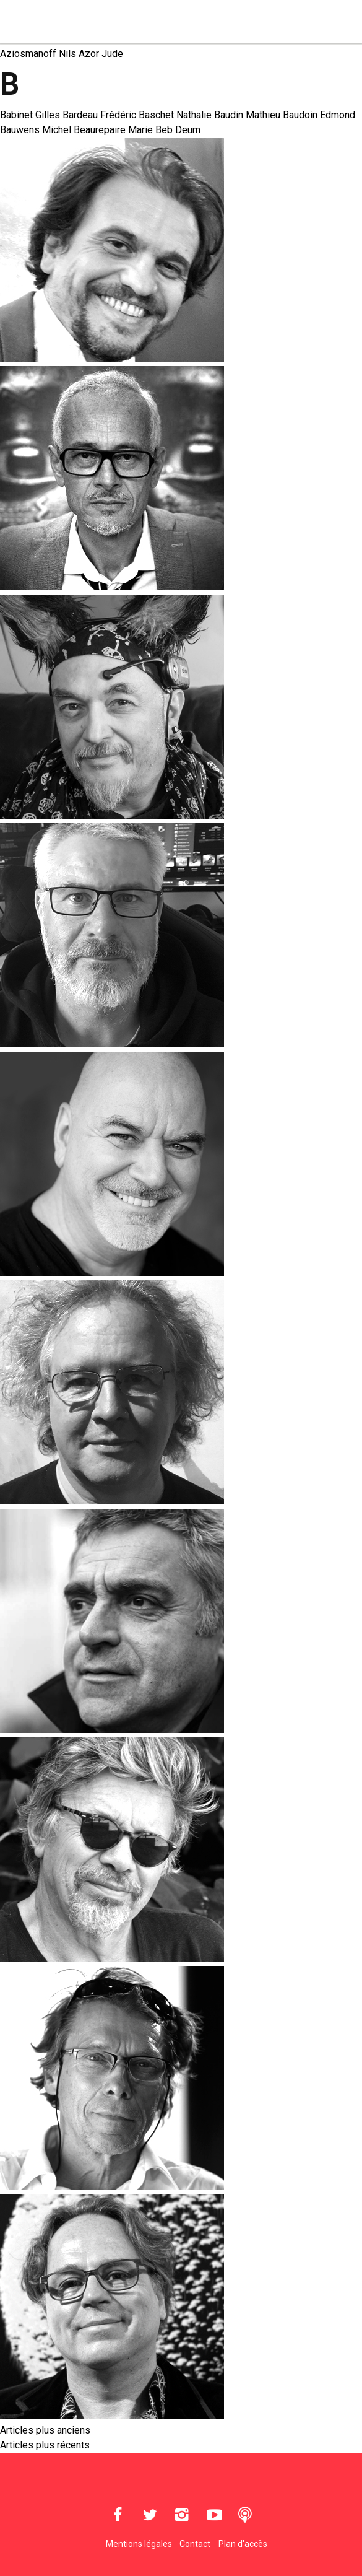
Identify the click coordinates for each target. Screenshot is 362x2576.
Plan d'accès (242, 2544)
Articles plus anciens (45, 2430)
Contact (194, 2544)
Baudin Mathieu (247, 115)
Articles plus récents (45, 2445)
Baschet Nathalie (175, 115)
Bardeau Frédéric (99, 115)
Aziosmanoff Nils (38, 53)
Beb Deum (177, 130)
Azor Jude (101, 53)
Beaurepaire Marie (113, 130)
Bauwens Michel (35, 130)
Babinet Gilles (30, 115)
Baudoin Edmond (319, 115)
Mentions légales (139, 2544)
